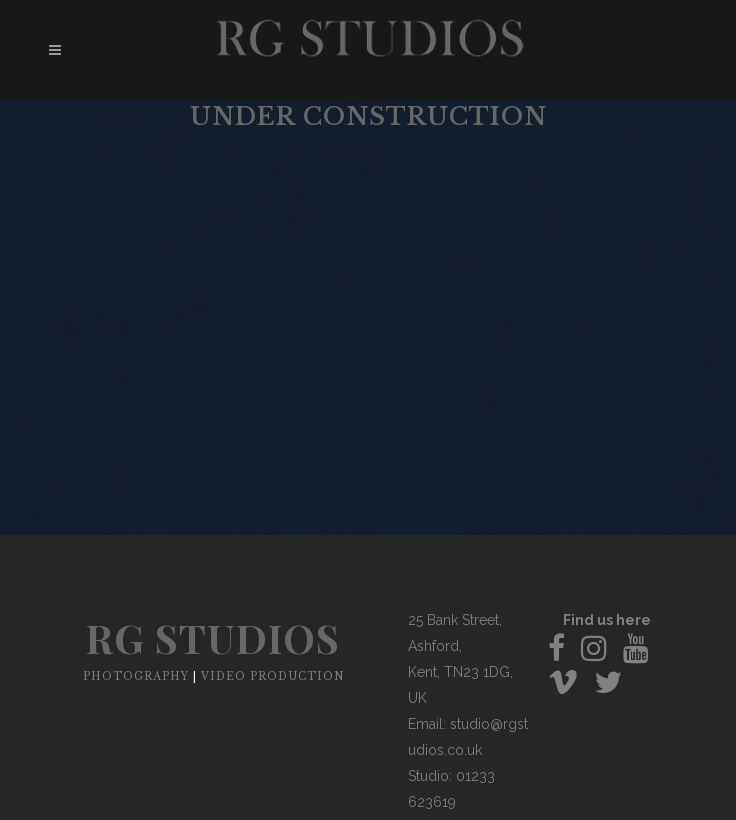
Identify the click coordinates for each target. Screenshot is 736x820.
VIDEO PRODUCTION (272, 676)
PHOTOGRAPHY (136, 676)
